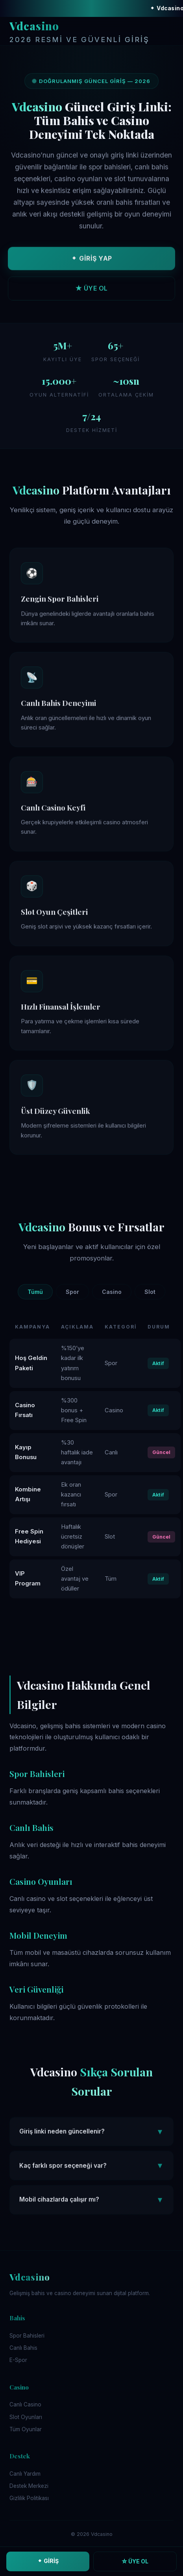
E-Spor (18, 2360)
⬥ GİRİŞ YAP (91, 260)
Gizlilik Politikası (29, 2498)
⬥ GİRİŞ (48, 2561)
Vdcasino (79, 32)
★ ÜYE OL (91, 289)
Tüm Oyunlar (25, 2429)
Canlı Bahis (23, 2348)
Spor (72, 1291)
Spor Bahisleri (26, 2335)
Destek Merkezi (28, 2486)
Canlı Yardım (25, 2474)
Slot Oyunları (25, 2417)
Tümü (35, 1291)
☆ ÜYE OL (134, 2561)
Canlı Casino (25, 2404)
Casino (112, 1291)
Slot (149, 1291)
